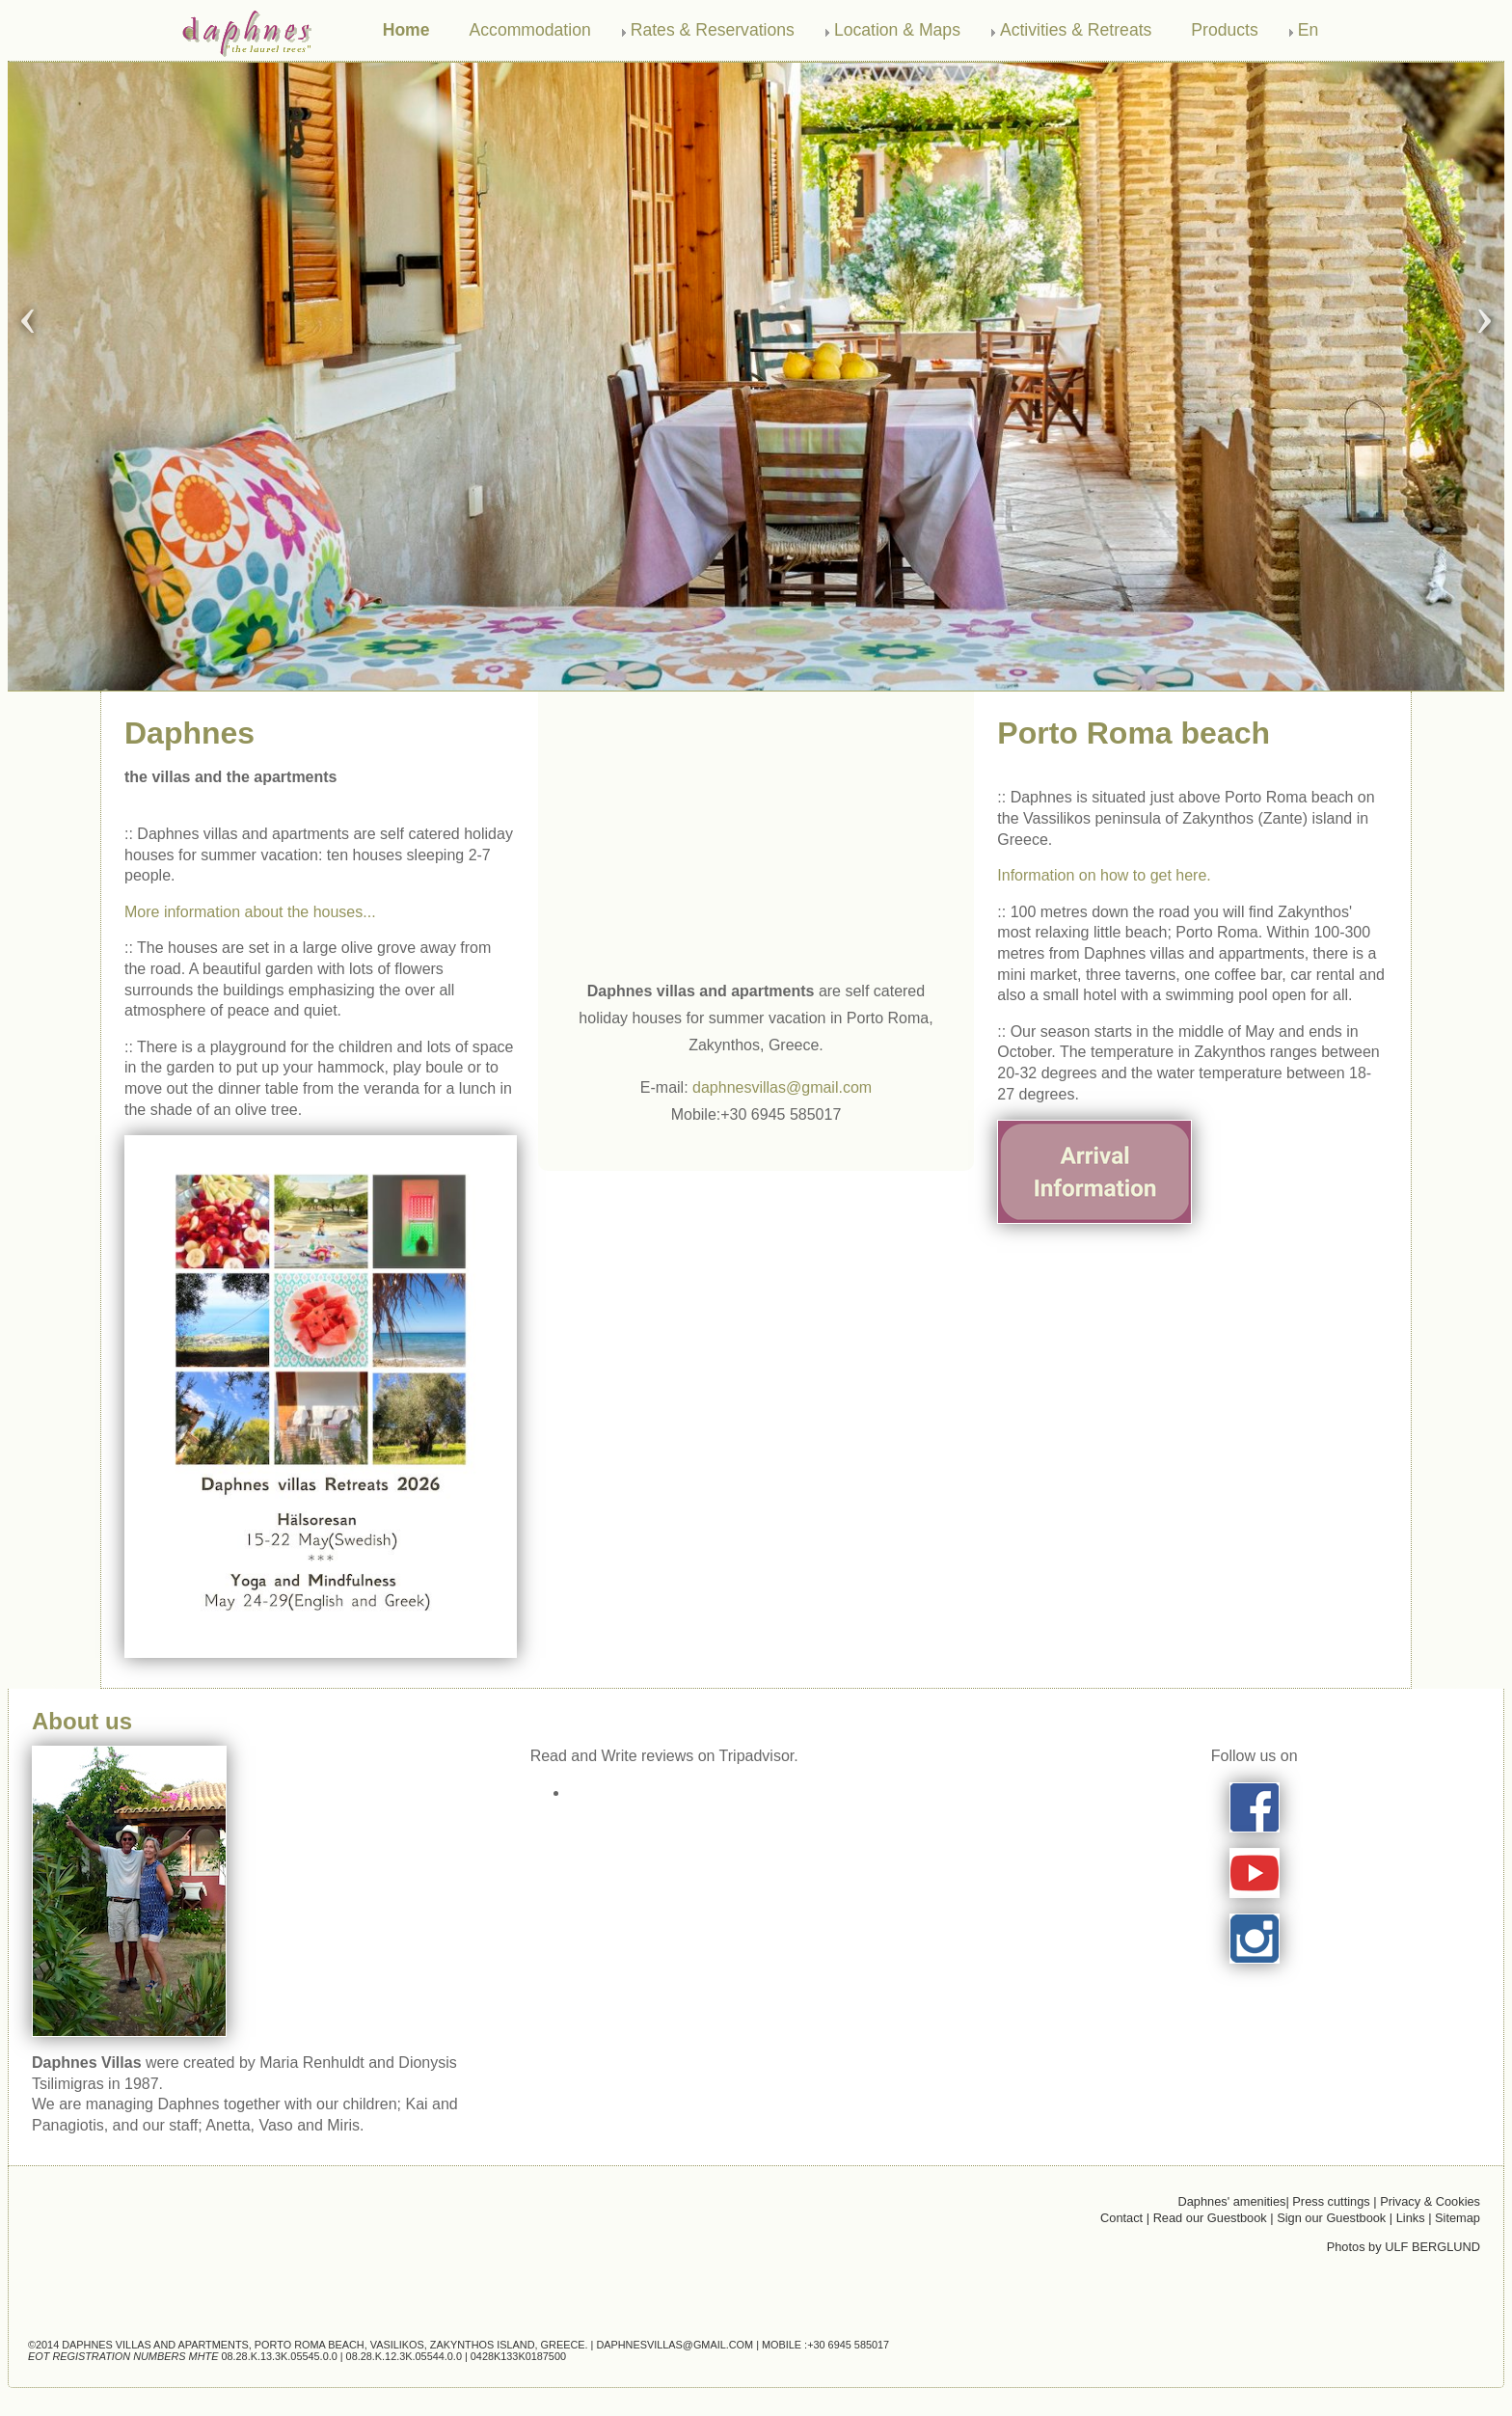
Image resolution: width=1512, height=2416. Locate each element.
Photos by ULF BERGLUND (1403, 2247)
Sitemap (1457, 2218)
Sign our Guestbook (1331, 2218)
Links (1412, 2218)
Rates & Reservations (713, 30)
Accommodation (530, 30)
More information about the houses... (250, 912)
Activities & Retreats (1075, 30)
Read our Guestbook (1210, 2218)
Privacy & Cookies (1430, 2201)
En (1308, 30)
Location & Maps (897, 30)
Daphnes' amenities (1231, 2201)
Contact (1121, 2218)
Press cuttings (1332, 2201)
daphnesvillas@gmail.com (782, 1087)
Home (406, 30)
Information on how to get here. (1103, 875)
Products (1224, 30)
